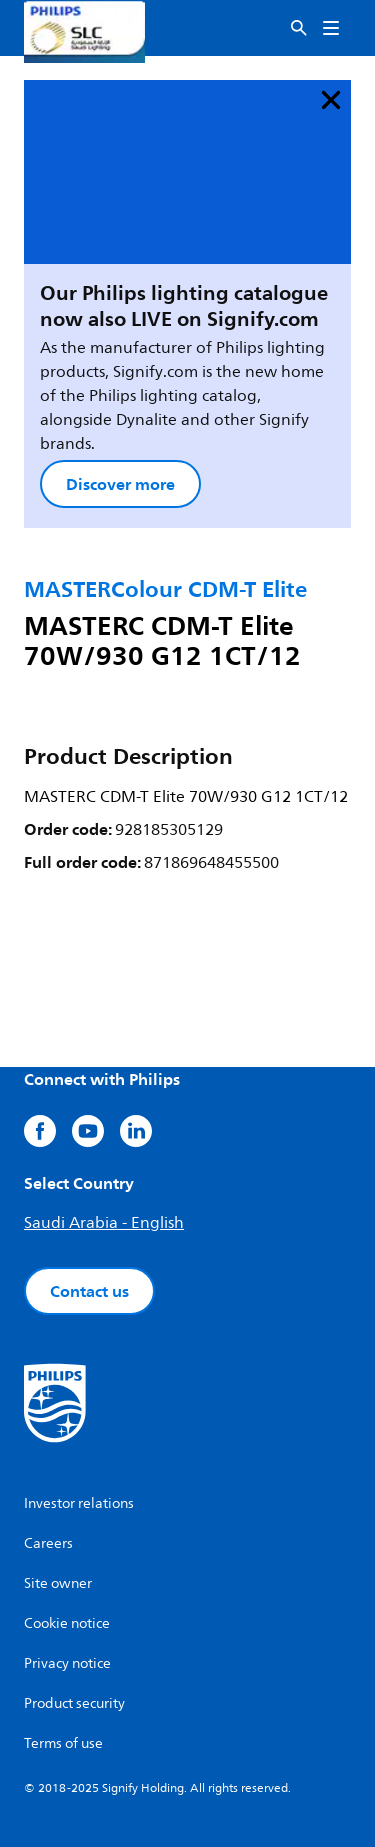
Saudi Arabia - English (104, 1223)
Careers (48, 1543)
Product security (74, 1703)
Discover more (120, 484)
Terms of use (63, 1743)
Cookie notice (67, 1623)
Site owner (58, 1583)
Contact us (89, 1291)
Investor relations (79, 1503)
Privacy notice (67, 1663)
